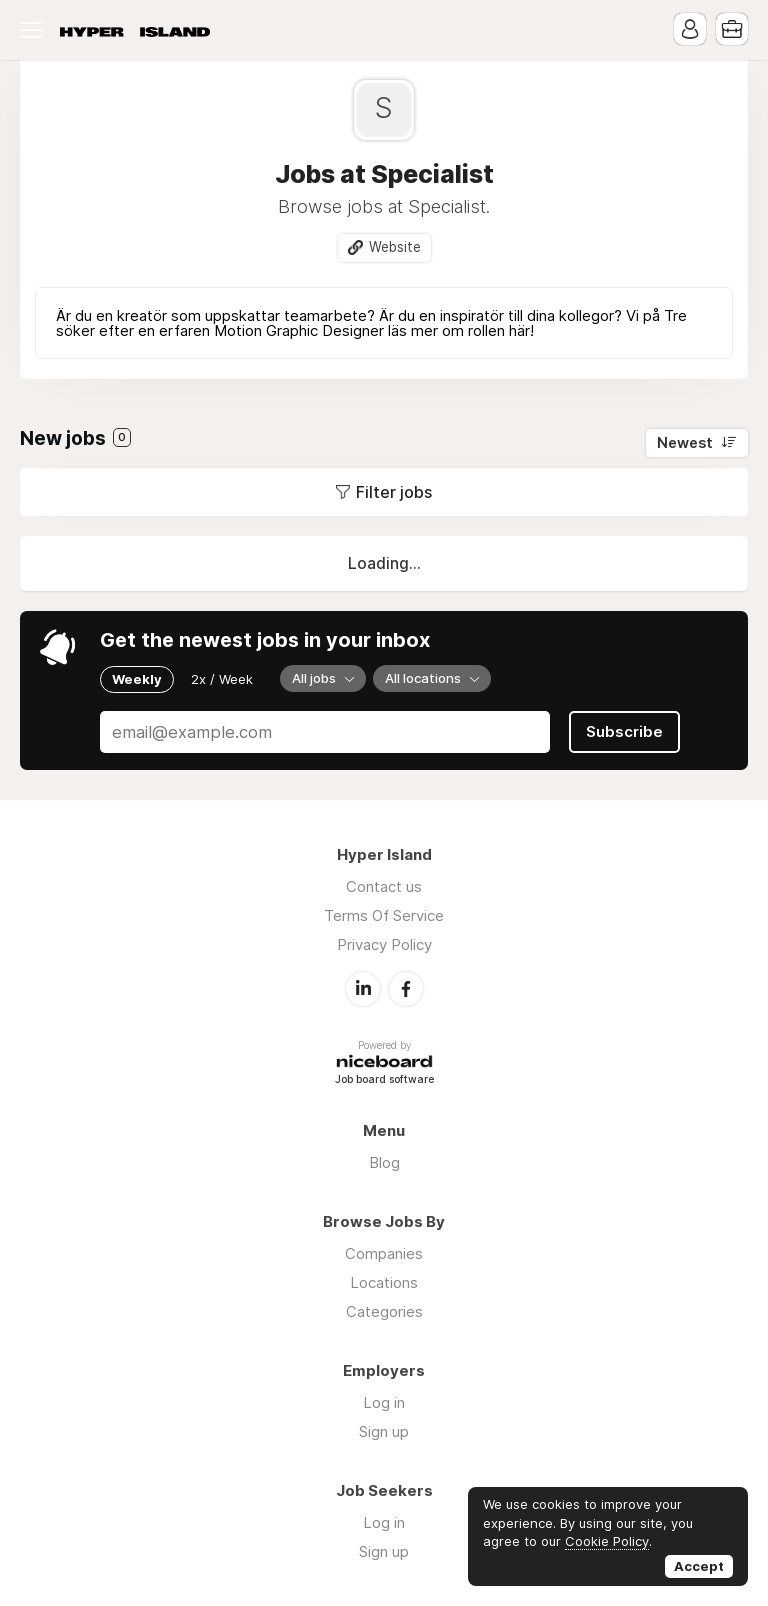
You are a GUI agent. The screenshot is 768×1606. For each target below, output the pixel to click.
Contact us (384, 886)
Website (395, 247)
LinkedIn (363, 989)
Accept (699, 1566)
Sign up (384, 1431)
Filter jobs (394, 492)
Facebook (406, 989)
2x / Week (222, 679)
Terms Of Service (384, 915)
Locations (384, 1282)
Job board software (384, 1080)
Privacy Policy (384, 944)
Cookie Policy (607, 1541)
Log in (384, 1402)
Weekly (137, 679)
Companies (384, 1253)
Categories (384, 1311)
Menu (35, 30)
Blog (384, 1162)
